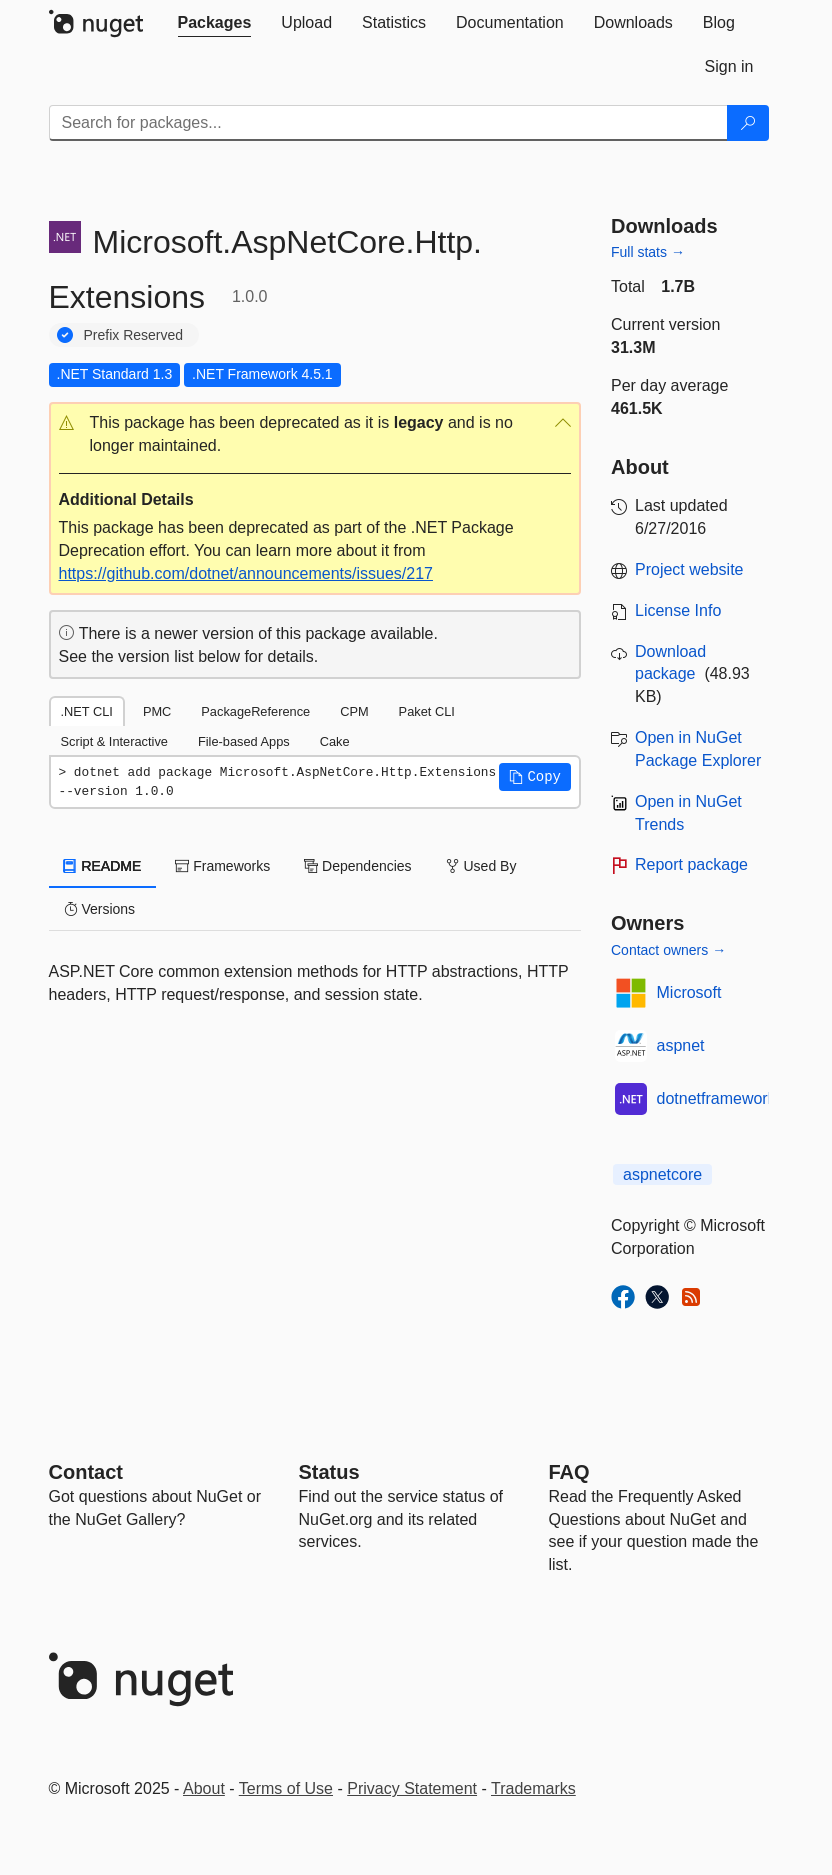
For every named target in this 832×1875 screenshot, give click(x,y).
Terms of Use (286, 1788)
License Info (678, 610)
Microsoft (689, 992)
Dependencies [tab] (357, 866)
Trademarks (533, 1788)
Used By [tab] (481, 866)
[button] (315, 435)
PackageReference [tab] (255, 711)
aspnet (681, 1045)
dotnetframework (716, 1098)
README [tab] (103, 866)
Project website (689, 569)
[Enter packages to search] (388, 123)
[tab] (215, 23)
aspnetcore (662, 1174)
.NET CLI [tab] (87, 711)
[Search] (748, 123)
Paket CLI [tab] (427, 711)
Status (329, 1472)
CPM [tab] (354, 711)
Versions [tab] (100, 909)
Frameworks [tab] (222, 866)
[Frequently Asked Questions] (569, 1472)
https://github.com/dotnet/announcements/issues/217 (246, 573)
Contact (86, 1472)
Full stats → (648, 252)
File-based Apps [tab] (244, 741)
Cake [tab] (335, 741)
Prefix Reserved (134, 335)
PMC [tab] (157, 711)
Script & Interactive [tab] (114, 741)
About (204, 1788)
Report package (691, 864)
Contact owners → (668, 950)
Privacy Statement (412, 1788)
